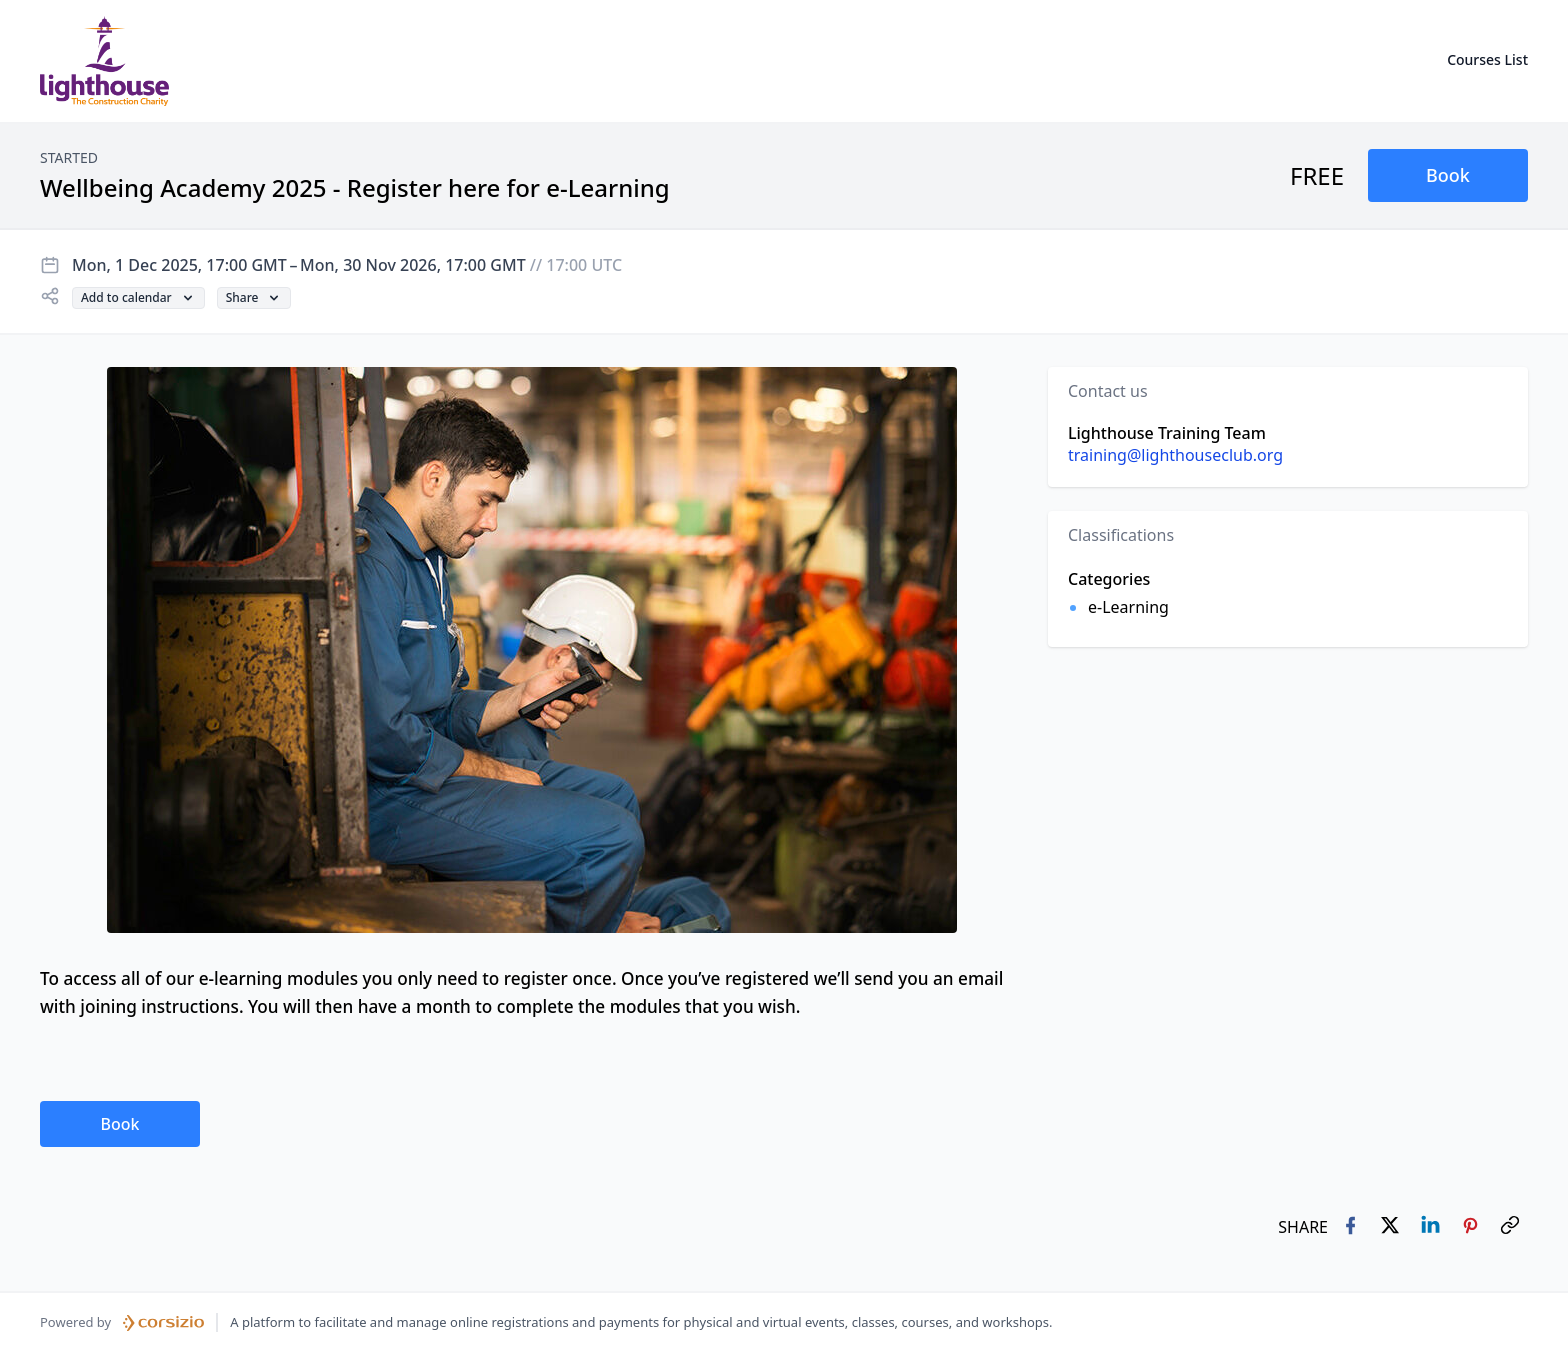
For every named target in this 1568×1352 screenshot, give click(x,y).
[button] (1448, 175)
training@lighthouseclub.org (1175, 455)
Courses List (1487, 59)
